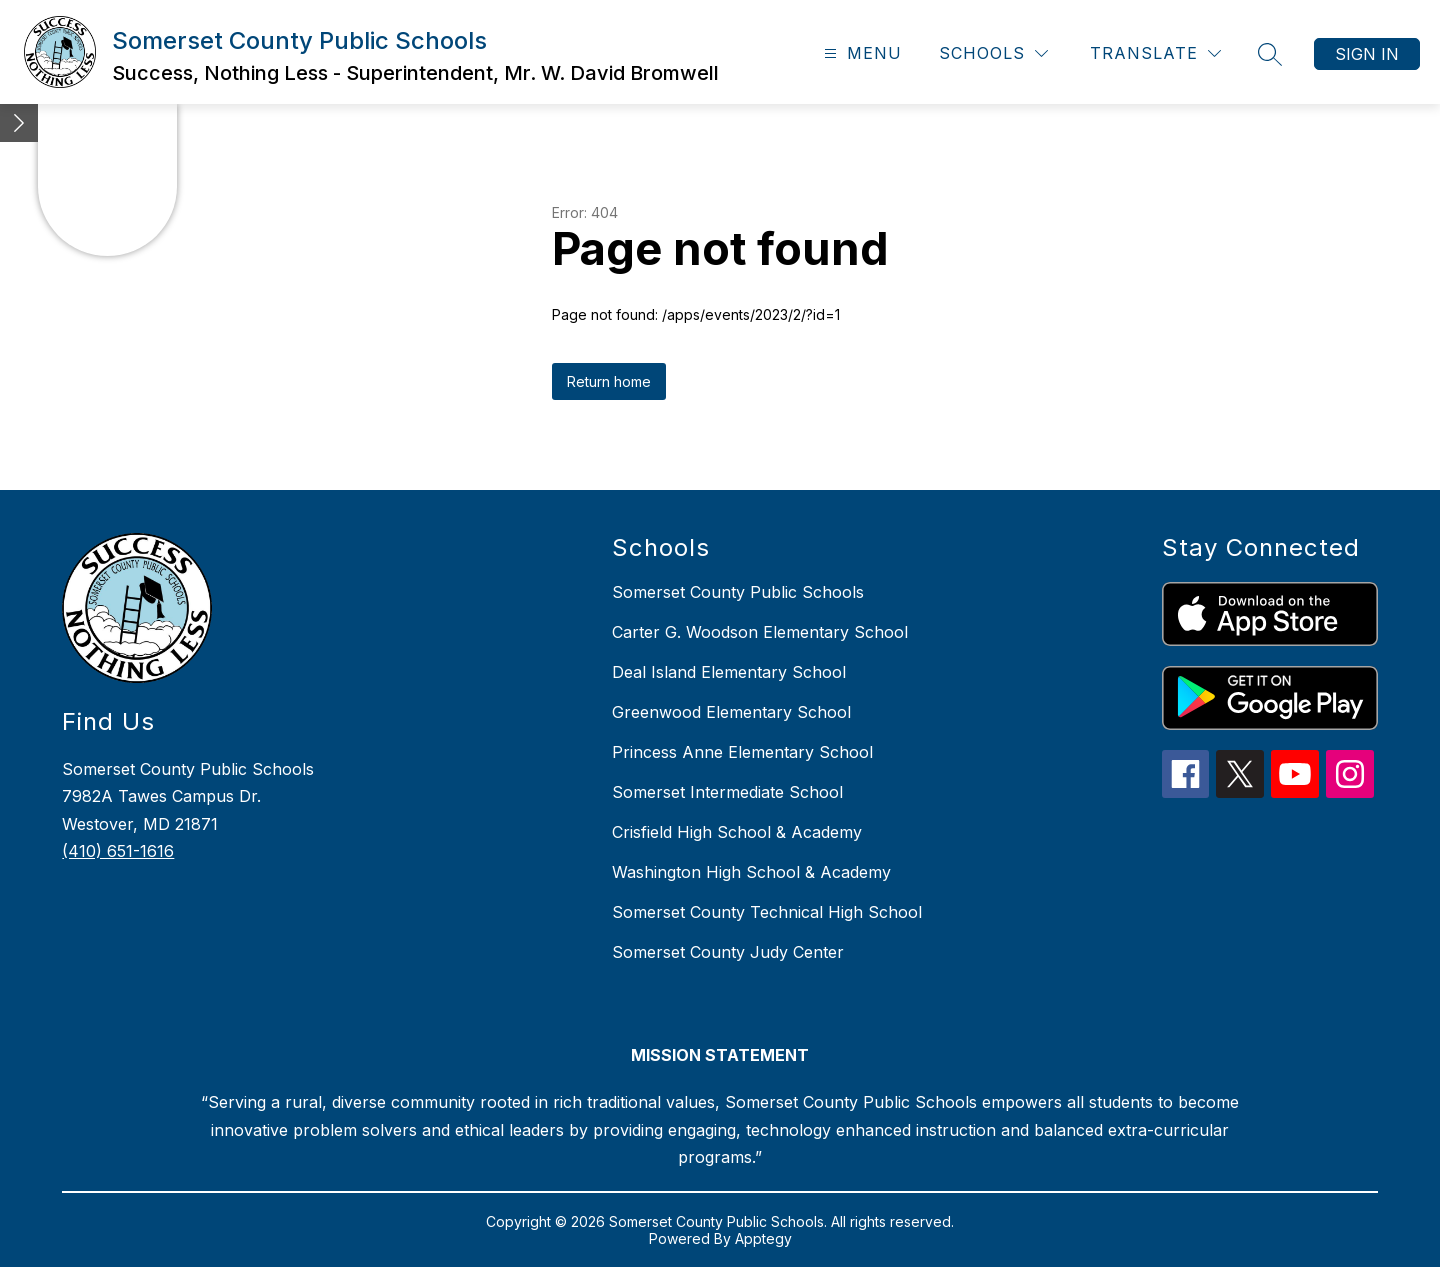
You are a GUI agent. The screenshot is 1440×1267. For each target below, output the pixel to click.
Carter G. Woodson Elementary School (760, 632)
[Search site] (1270, 54)
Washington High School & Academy (751, 872)
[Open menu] (860, 53)
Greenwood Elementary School (731, 712)
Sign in (1367, 54)
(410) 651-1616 (118, 851)
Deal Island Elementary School (729, 672)
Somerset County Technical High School (767, 912)
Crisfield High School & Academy (737, 832)
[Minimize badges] (19, 123)
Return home (609, 381)
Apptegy (763, 1238)
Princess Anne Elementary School (742, 752)
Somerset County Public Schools (738, 592)
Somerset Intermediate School (727, 792)
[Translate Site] (1155, 53)
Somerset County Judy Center (728, 952)
